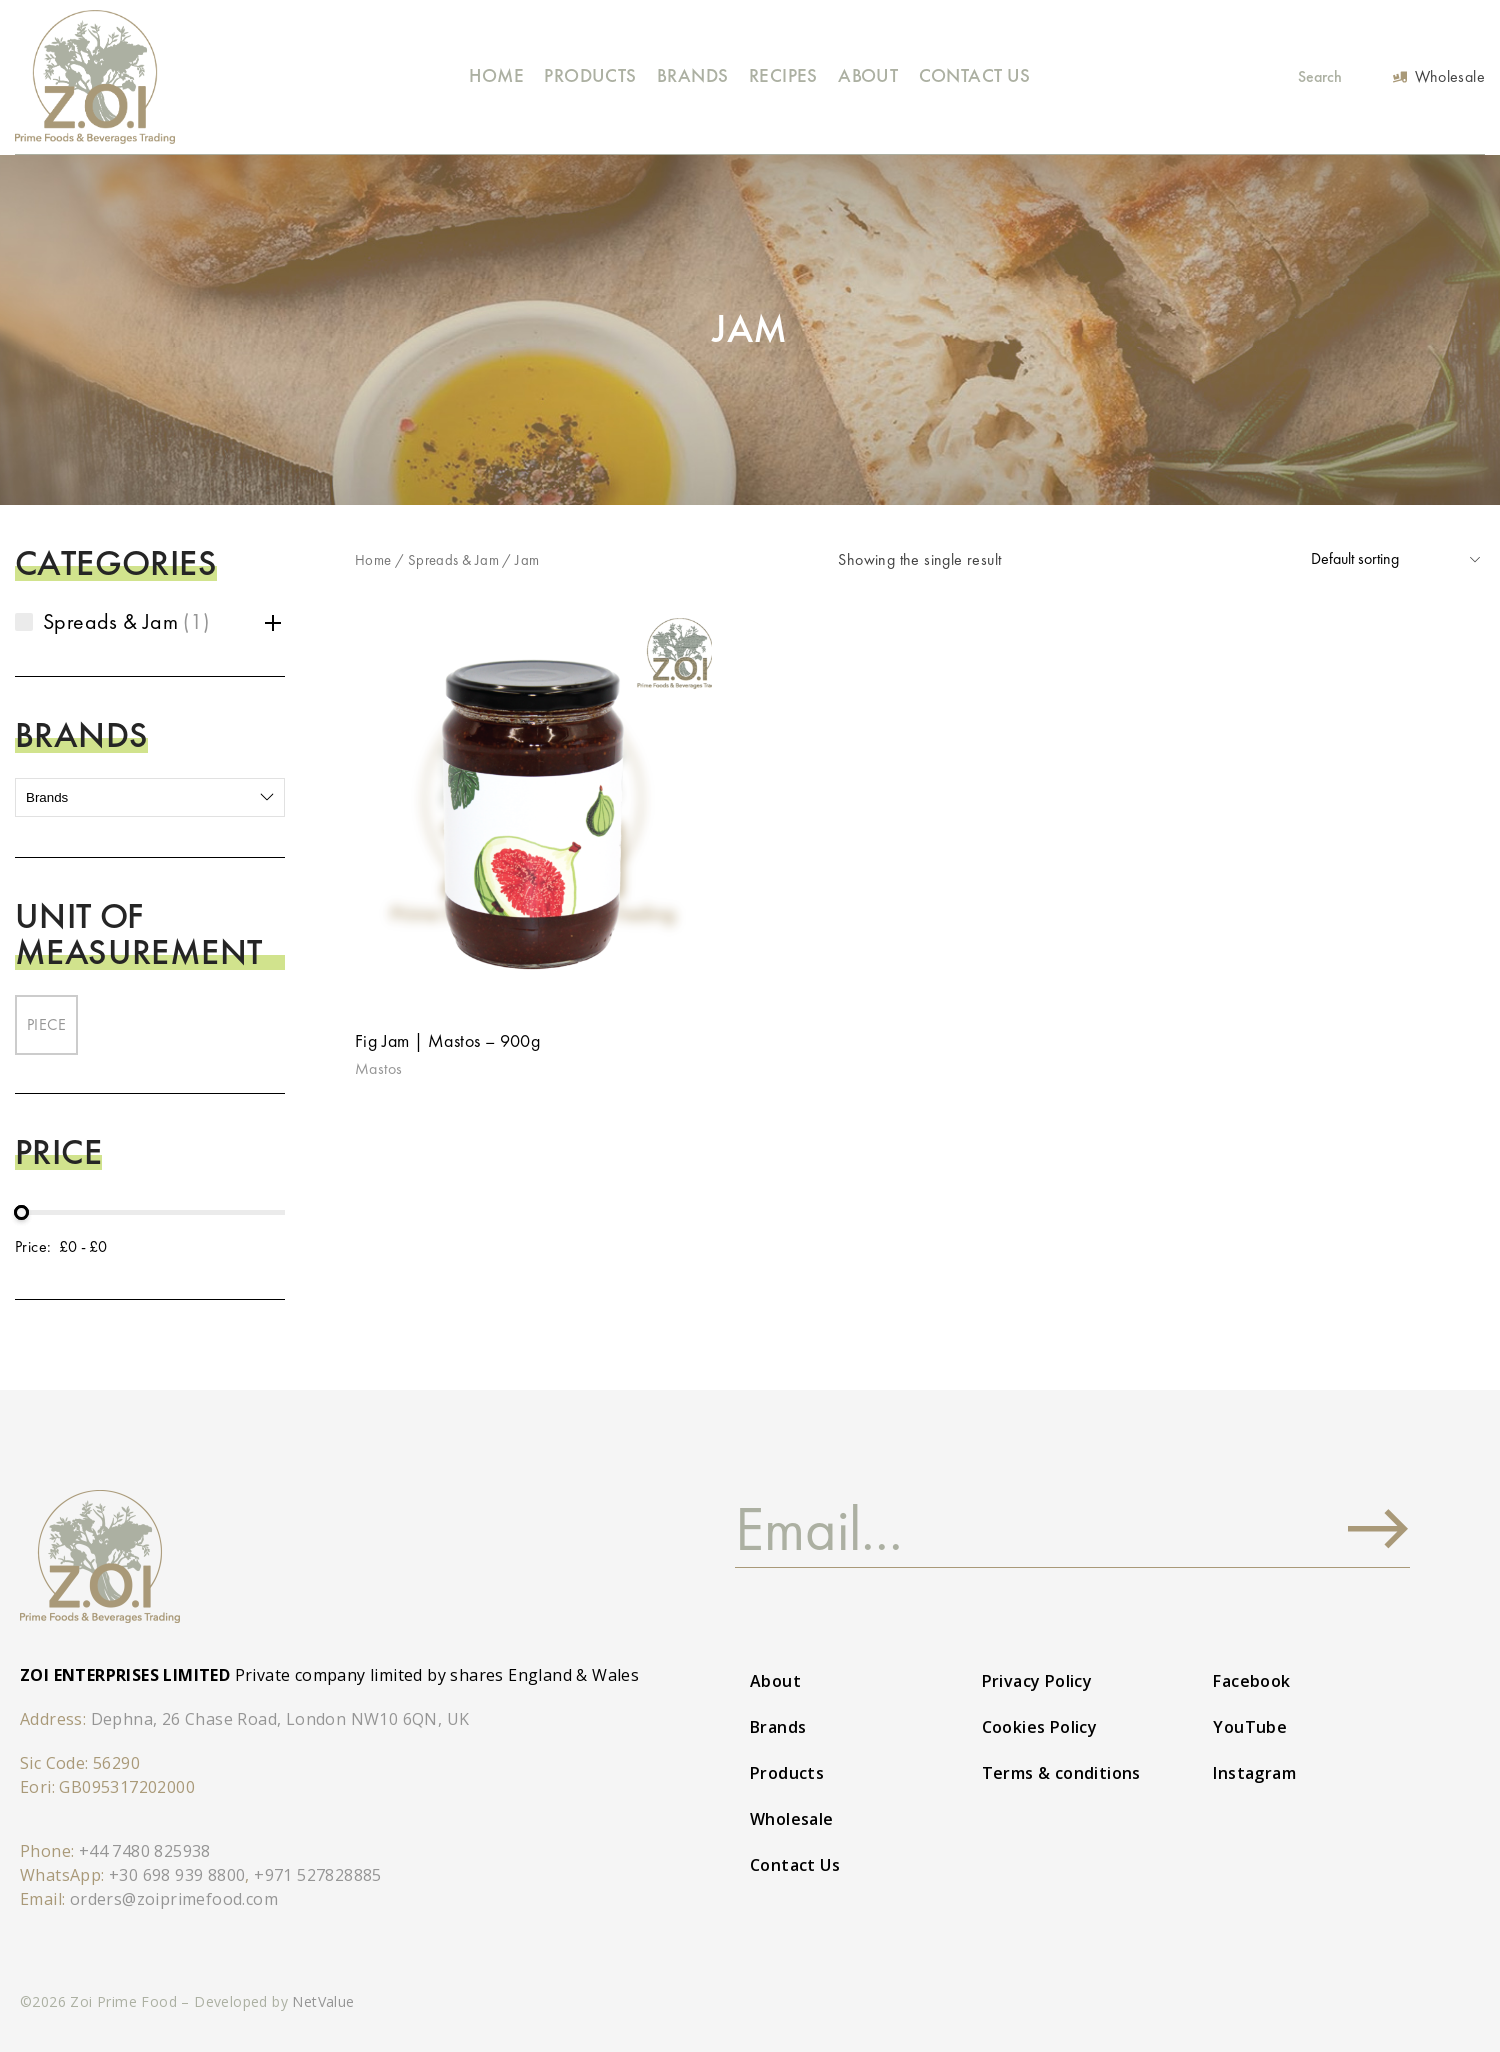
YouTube (1250, 1727)
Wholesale (792, 1819)
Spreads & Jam (453, 560)
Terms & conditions (1061, 1773)
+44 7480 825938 (145, 1851)
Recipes (783, 75)
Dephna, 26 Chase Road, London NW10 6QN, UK (280, 1719)
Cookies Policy (1040, 1727)
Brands (692, 75)
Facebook (1251, 1681)
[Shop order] (1395, 560)
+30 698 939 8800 (177, 1875)
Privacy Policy (1037, 1681)
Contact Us (975, 75)
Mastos (378, 1068)
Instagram (1254, 1773)
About (868, 75)
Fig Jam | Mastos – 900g (447, 1040)
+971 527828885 (318, 1875)
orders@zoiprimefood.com (174, 1899)
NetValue (323, 2001)
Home (496, 75)
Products (590, 75)
